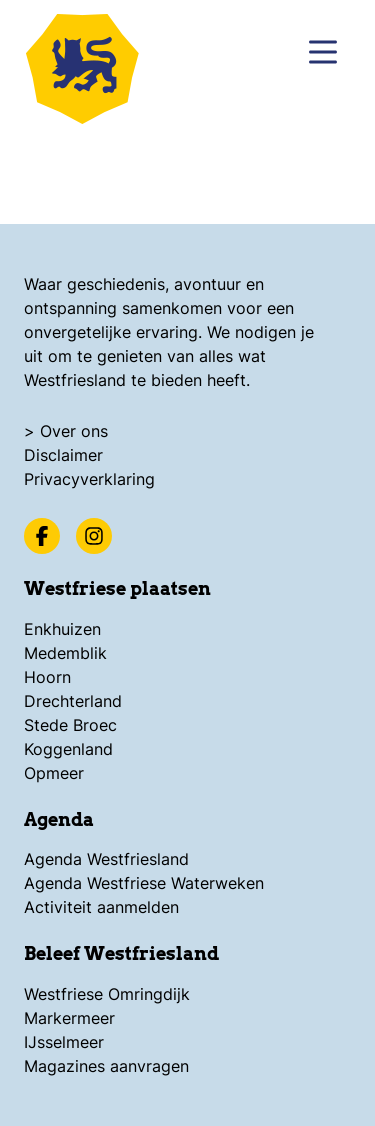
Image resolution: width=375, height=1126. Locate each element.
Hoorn (47, 677)
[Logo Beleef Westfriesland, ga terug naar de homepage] (90, 65)
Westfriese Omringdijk (107, 994)
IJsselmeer (64, 1042)
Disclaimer (63, 455)
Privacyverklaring (89, 479)
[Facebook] (42, 536)
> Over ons (66, 431)
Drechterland (73, 701)
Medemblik (65, 653)
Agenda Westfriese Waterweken (144, 883)
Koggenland (68, 749)
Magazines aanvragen (106, 1066)
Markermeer (69, 1018)
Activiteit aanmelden (101, 907)
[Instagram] (94, 536)
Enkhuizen (62, 629)
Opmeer (54, 773)
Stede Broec (70, 725)
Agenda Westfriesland (106, 859)
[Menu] (323, 52)
